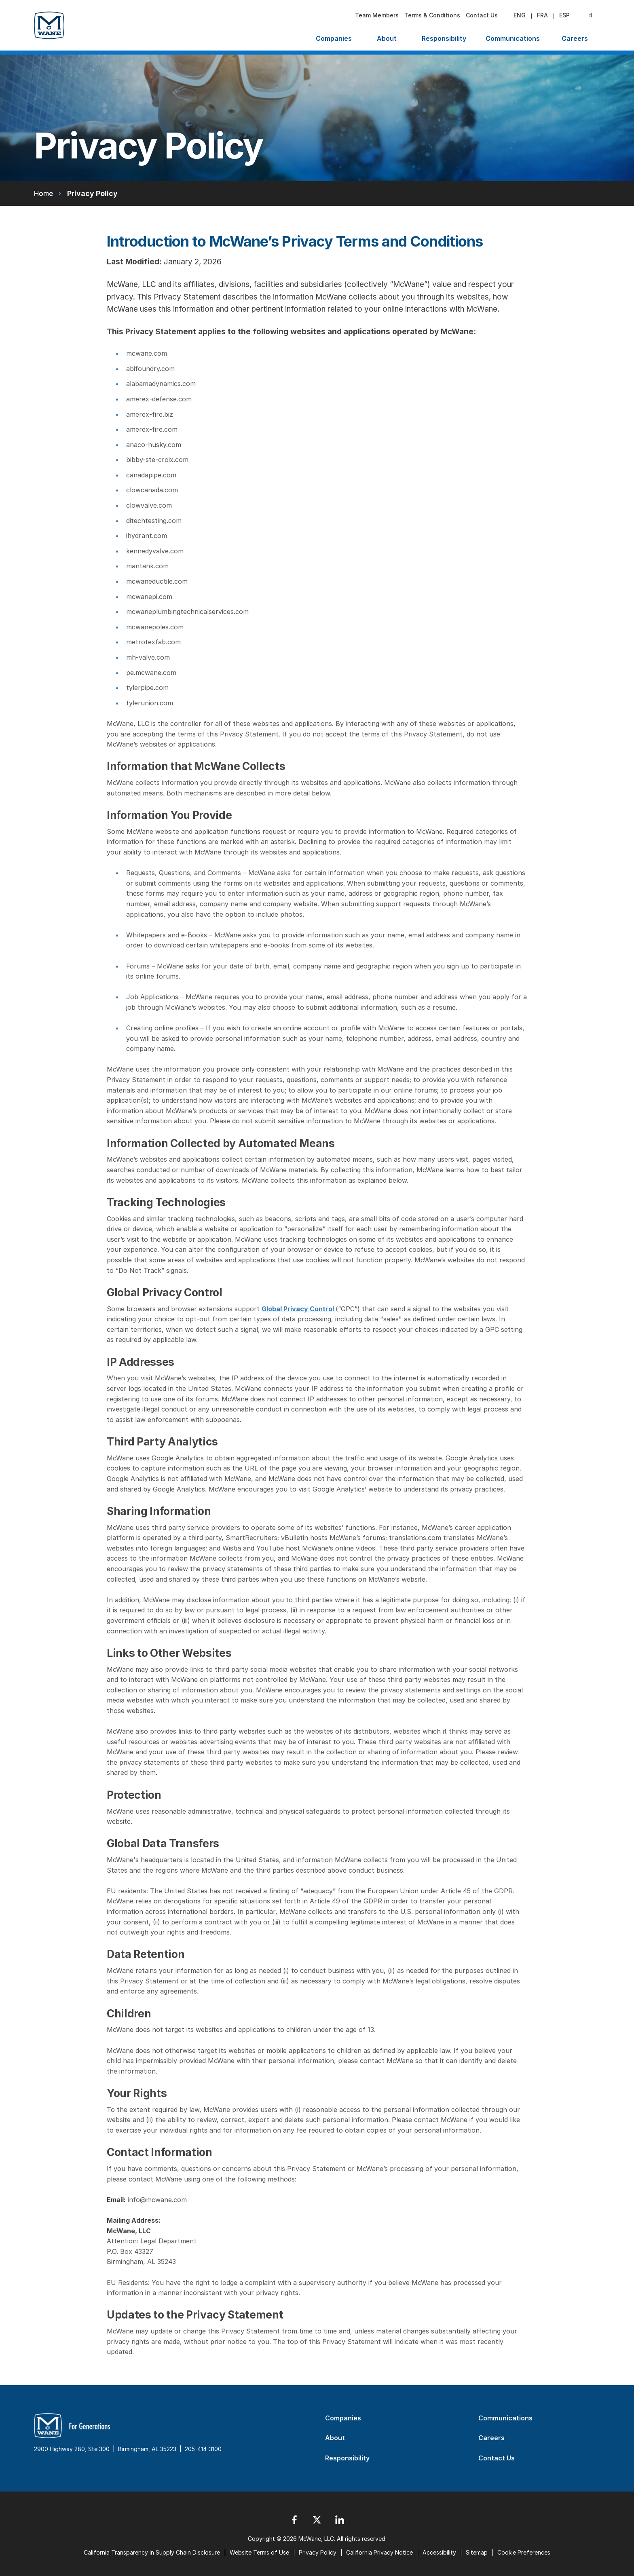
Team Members (377, 15)
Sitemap (477, 2552)
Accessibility (439, 2552)
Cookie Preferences (523, 2552)
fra (542, 15)
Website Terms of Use (259, 2552)
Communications (513, 38)
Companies (334, 38)
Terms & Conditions (432, 15)
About (387, 38)
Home (43, 193)
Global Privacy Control (299, 1309)
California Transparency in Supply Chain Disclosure (152, 2552)
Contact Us (482, 15)
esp (564, 15)
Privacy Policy (317, 2552)
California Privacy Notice (379, 2552)
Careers (575, 38)
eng (520, 15)
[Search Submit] (590, 15)
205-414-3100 (203, 2448)
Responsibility (444, 38)
